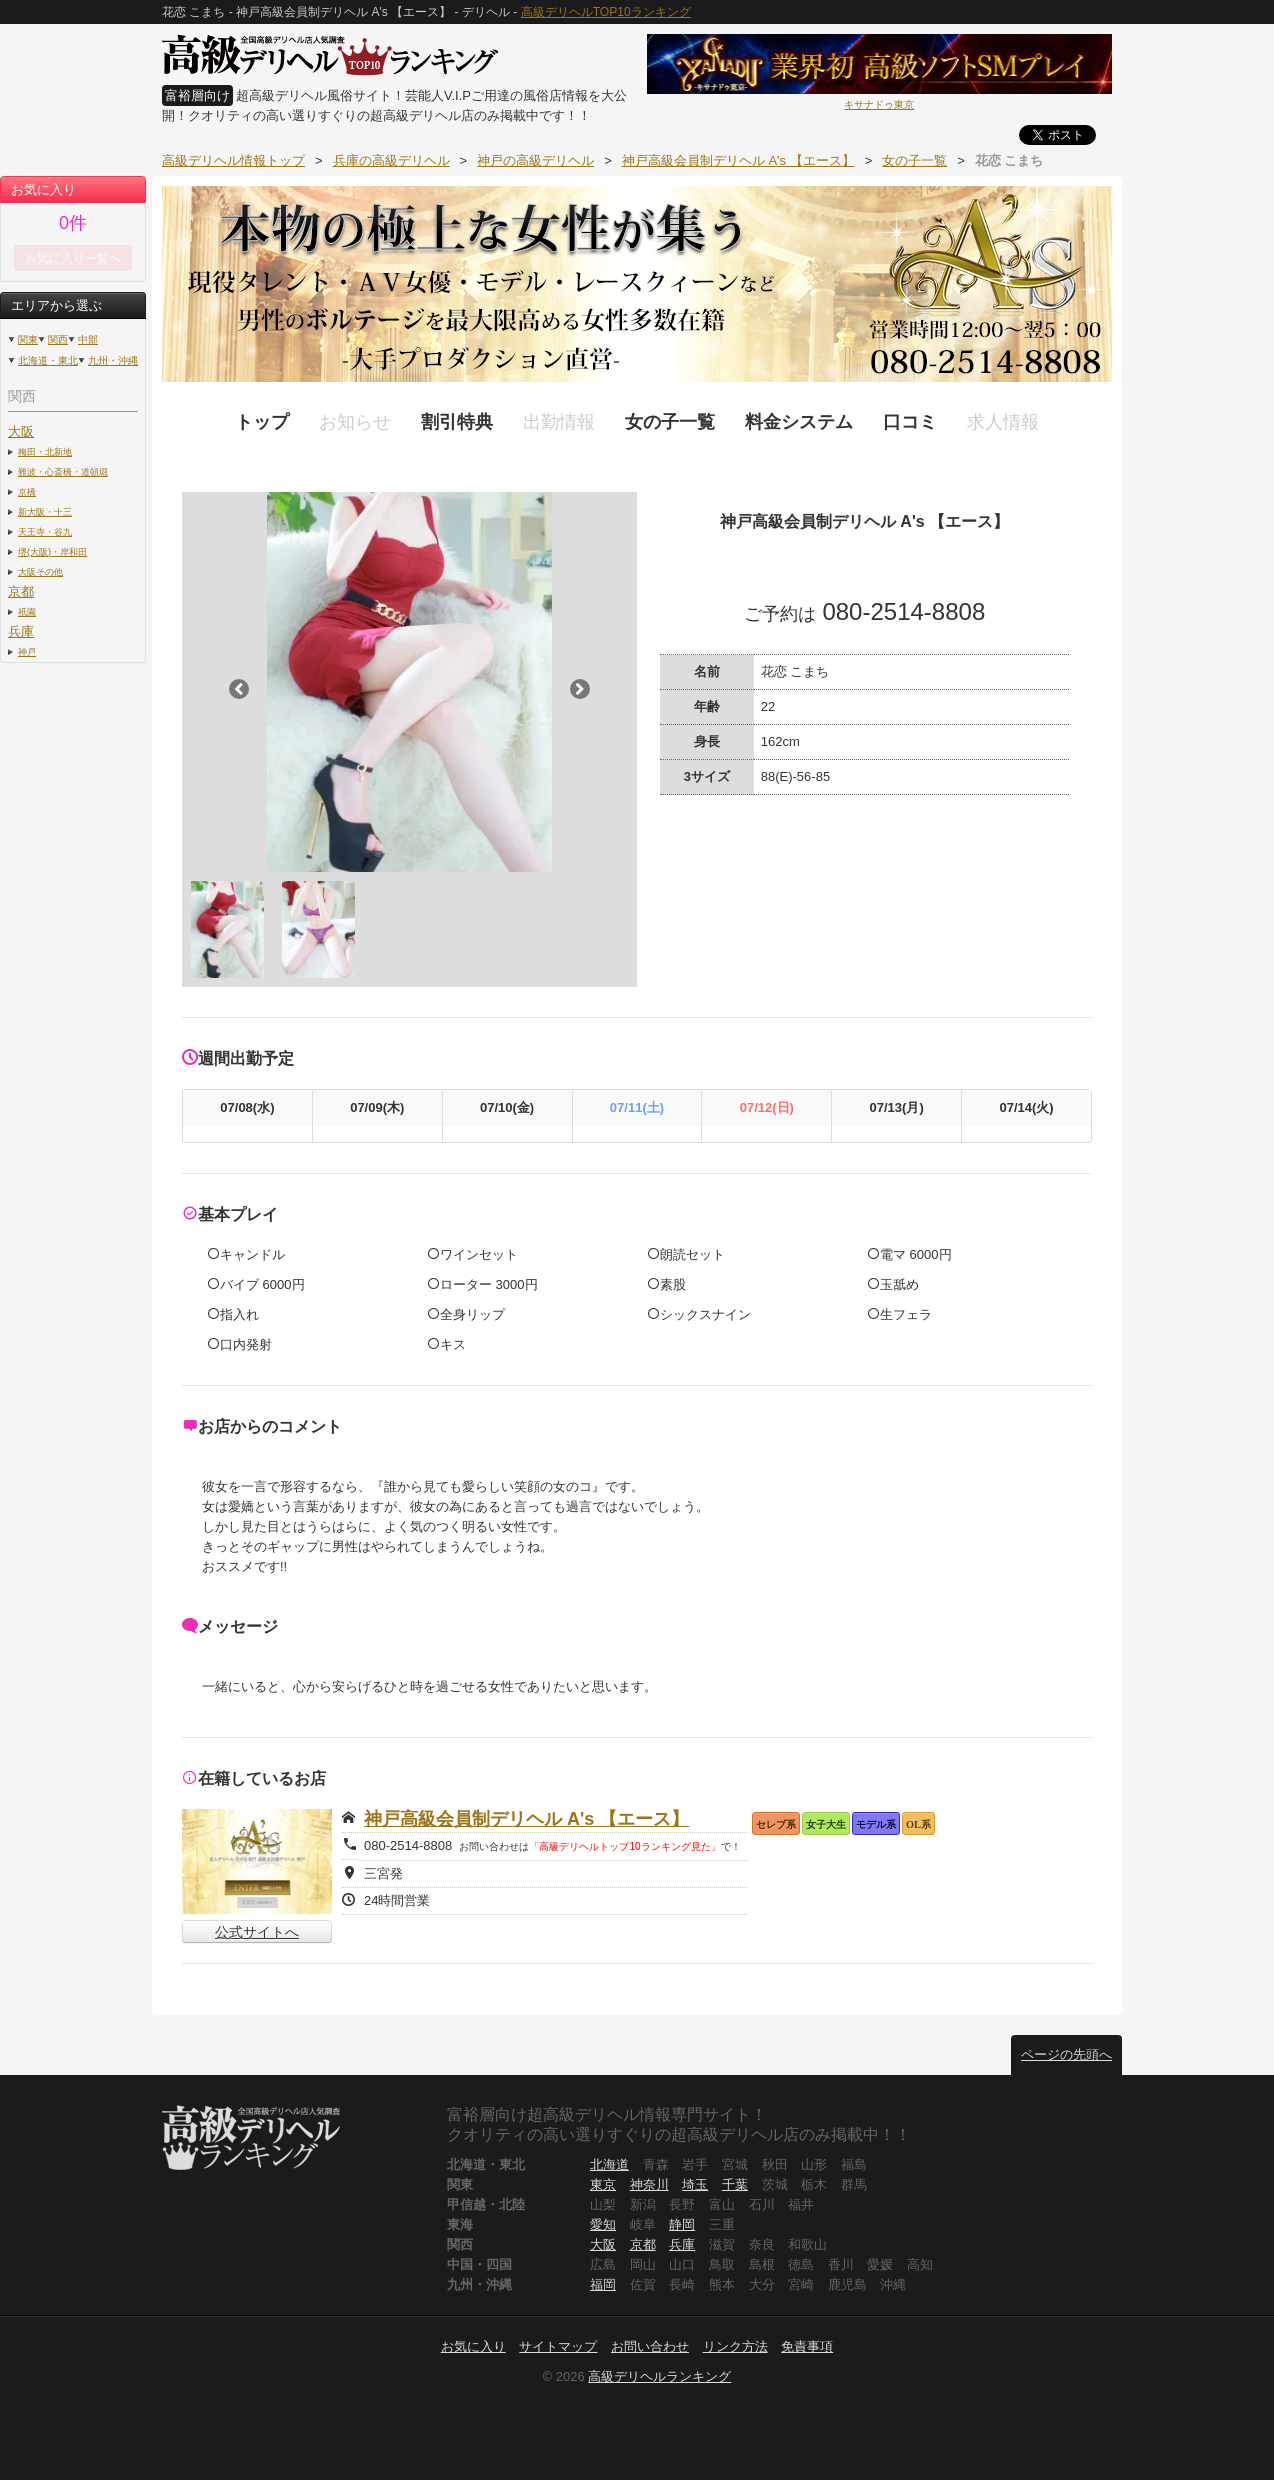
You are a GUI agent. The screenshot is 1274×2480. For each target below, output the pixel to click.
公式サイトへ (257, 1932)
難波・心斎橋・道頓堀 (63, 471)
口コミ (910, 422)
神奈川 (649, 2184)
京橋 (27, 491)
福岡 (603, 2284)
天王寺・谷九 (45, 531)
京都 (21, 591)
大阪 (21, 431)
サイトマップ (558, 2346)
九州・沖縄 (113, 360)
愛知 (603, 2224)
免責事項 (807, 2346)
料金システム (799, 422)
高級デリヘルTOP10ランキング (606, 12)
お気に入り (473, 2346)
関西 (58, 339)
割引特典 (457, 422)
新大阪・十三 (45, 511)
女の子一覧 (670, 422)
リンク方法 (735, 2346)
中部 (88, 339)
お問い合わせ (650, 2346)
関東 (28, 339)
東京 (603, 2184)
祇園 (27, 611)
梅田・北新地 (45, 451)
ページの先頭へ (1066, 2054)
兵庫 (21, 631)
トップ (262, 422)
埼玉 (695, 2184)
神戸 (27, 651)
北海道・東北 (48, 360)
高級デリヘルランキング (659, 2376)
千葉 (735, 2184)
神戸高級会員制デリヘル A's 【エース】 (526, 1819)
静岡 (682, 2224)
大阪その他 (40, 571)
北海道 (609, 2164)
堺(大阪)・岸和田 (52, 551)
